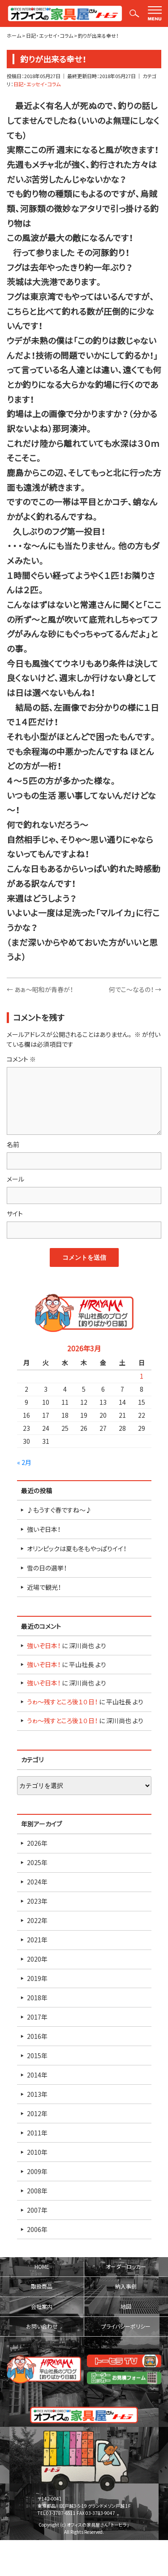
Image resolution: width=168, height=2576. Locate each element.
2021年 (37, 1939)
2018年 (37, 1997)
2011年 (37, 2132)
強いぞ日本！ (43, 1529)
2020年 (37, 1958)
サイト (15, 1213)
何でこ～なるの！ (135, 989)
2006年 (37, 2229)
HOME (41, 2267)
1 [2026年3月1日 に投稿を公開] (141, 1376)
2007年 (37, 2209)
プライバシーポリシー (126, 2326)
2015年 (37, 2055)
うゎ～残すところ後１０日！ (62, 1701)
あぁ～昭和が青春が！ (40, 989)
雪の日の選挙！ (47, 1567)
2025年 (37, 1862)
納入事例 (126, 2286)
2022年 (37, 1920)
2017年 (37, 2016)
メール (15, 1178)
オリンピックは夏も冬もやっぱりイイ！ (76, 1548)
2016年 (37, 2036)
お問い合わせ (42, 2326)
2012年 (37, 2113)
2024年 (37, 1881)
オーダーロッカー (126, 2267)
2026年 (37, 1843)
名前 (13, 1144)
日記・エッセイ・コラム (36, 84)
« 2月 (24, 1462)
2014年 (37, 2074)
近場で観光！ (44, 1587)
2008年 (37, 2190)
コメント (21, 1058)
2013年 (37, 2094)
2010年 (37, 2152)
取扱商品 (41, 2286)
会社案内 (41, 2307)
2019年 (37, 1978)
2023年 (37, 1901)
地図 (126, 2307)
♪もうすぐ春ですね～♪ (59, 1509)
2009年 (37, 2171)
